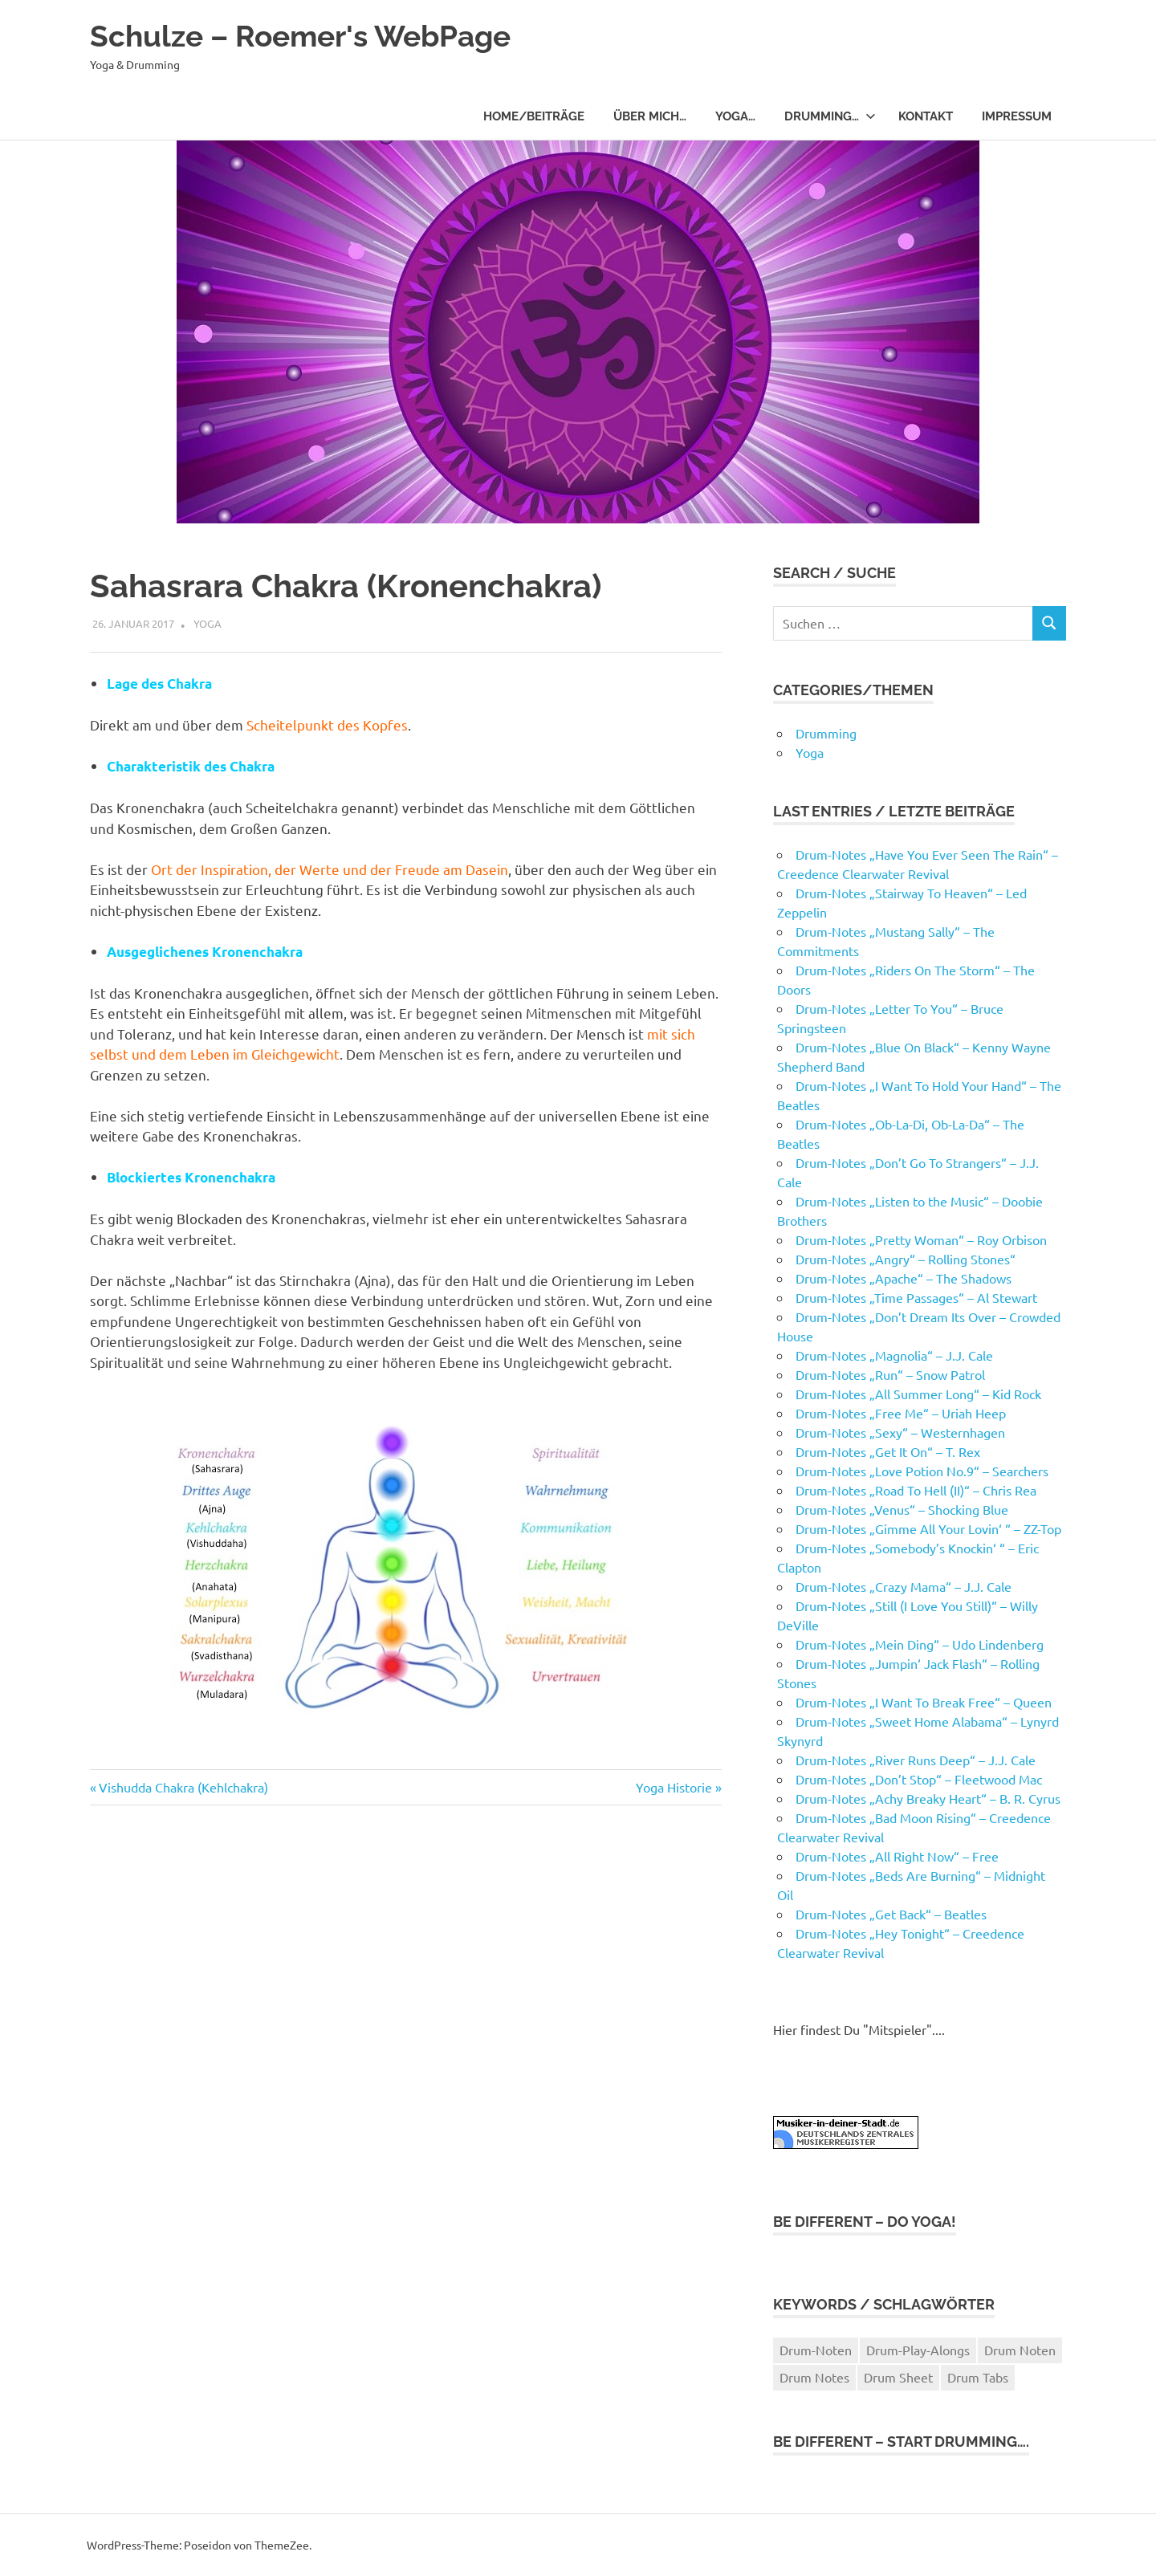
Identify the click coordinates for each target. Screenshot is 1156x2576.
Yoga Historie (674, 1787)
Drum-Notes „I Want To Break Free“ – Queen (924, 1702)
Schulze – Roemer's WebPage (307, 36)
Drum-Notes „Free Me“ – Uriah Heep (901, 1413)
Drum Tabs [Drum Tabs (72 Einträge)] (977, 2377)
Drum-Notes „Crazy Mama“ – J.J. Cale (904, 1586)
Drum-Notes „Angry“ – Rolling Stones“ (906, 1259)
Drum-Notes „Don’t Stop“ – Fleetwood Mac (919, 1779)
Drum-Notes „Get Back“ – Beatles (891, 1914)
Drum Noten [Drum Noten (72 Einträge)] (1020, 2350)
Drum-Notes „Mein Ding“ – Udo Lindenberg (920, 1644)
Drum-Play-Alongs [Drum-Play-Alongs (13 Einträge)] (918, 2350)
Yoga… (735, 116)
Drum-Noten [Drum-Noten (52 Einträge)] (815, 2350)
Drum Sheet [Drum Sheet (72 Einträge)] (898, 2377)
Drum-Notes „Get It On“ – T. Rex (888, 1451)
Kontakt (925, 116)
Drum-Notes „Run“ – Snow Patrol (890, 1374)
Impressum (1017, 116)
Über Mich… (649, 116)
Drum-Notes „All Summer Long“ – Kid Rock (918, 1394)
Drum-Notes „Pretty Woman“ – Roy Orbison (921, 1239)
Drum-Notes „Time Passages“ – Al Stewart (916, 1297)
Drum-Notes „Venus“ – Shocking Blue (902, 1509)
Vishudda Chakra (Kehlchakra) (183, 1787)
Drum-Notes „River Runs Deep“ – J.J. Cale (916, 1760)
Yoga (207, 623)
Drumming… (830, 116)
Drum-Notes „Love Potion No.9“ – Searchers (922, 1471)
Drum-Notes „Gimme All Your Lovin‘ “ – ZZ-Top (928, 1528)
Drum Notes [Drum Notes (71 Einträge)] (814, 2377)
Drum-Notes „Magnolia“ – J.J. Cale (894, 1355)
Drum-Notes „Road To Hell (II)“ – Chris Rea (916, 1490)
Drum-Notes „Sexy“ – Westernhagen (900, 1432)
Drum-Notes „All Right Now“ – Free (897, 1856)
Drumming (826, 733)
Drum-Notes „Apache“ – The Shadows (904, 1278)
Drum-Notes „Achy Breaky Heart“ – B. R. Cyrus (928, 1798)
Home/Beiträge (533, 116)
